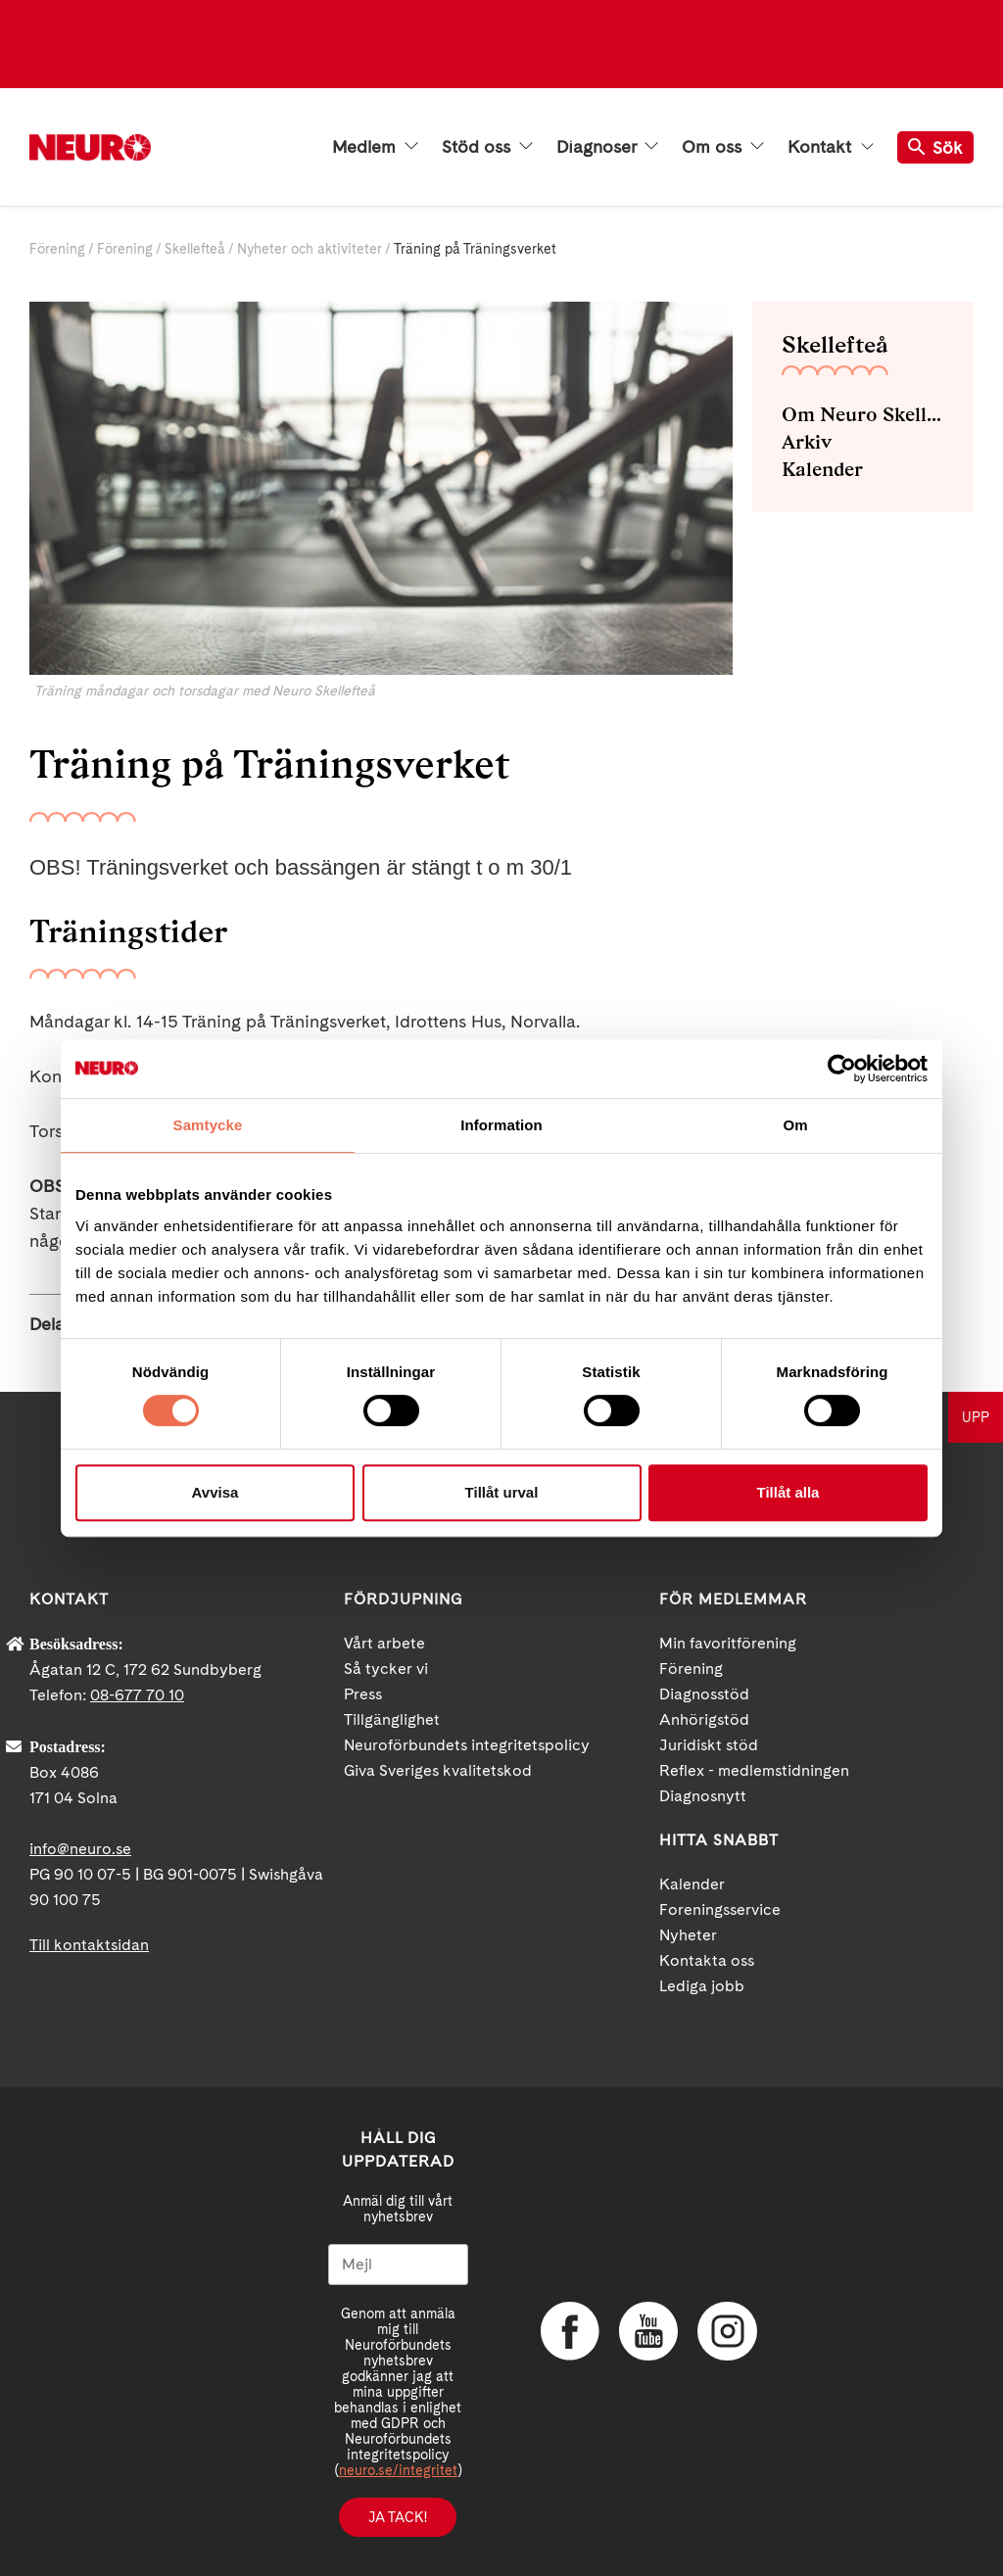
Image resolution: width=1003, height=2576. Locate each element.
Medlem (375, 147)
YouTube (648, 2331)
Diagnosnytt (702, 1796)
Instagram (726, 2331)
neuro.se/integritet (398, 2470)
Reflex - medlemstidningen (754, 1770)
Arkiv (807, 441)
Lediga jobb (701, 1986)
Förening (57, 249)
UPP (975, 1417)
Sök (935, 147)
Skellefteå (195, 249)
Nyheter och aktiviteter (309, 249)
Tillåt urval (502, 1492)
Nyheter (688, 1935)
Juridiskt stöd (708, 1745)
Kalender (822, 469)
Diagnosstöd (704, 1694)
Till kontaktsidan (89, 1944)
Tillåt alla (788, 1492)
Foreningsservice (720, 1909)
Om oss (723, 147)
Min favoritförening (727, 1643)
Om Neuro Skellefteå (863, 414)
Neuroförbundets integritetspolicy (467, 1745)
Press (363, 1694)
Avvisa (215, 1492)
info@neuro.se (80, 1848)
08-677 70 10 (137, 1695)
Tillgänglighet (392, 1719)
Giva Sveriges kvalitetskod (438, 1770)
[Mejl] (398, 2264)
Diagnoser (607, 147)
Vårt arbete (384, 1643)
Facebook (570, 2331)
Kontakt (831, 147)
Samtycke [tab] (208, 1125)
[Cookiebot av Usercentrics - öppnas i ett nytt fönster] (842, 1068)
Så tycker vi (386, 1668)
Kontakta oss (706, 1960)
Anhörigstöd (704, 1719)
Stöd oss (487, 147)
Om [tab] (795, 1125)
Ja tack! (397, 2517)
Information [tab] (501, 1125)
